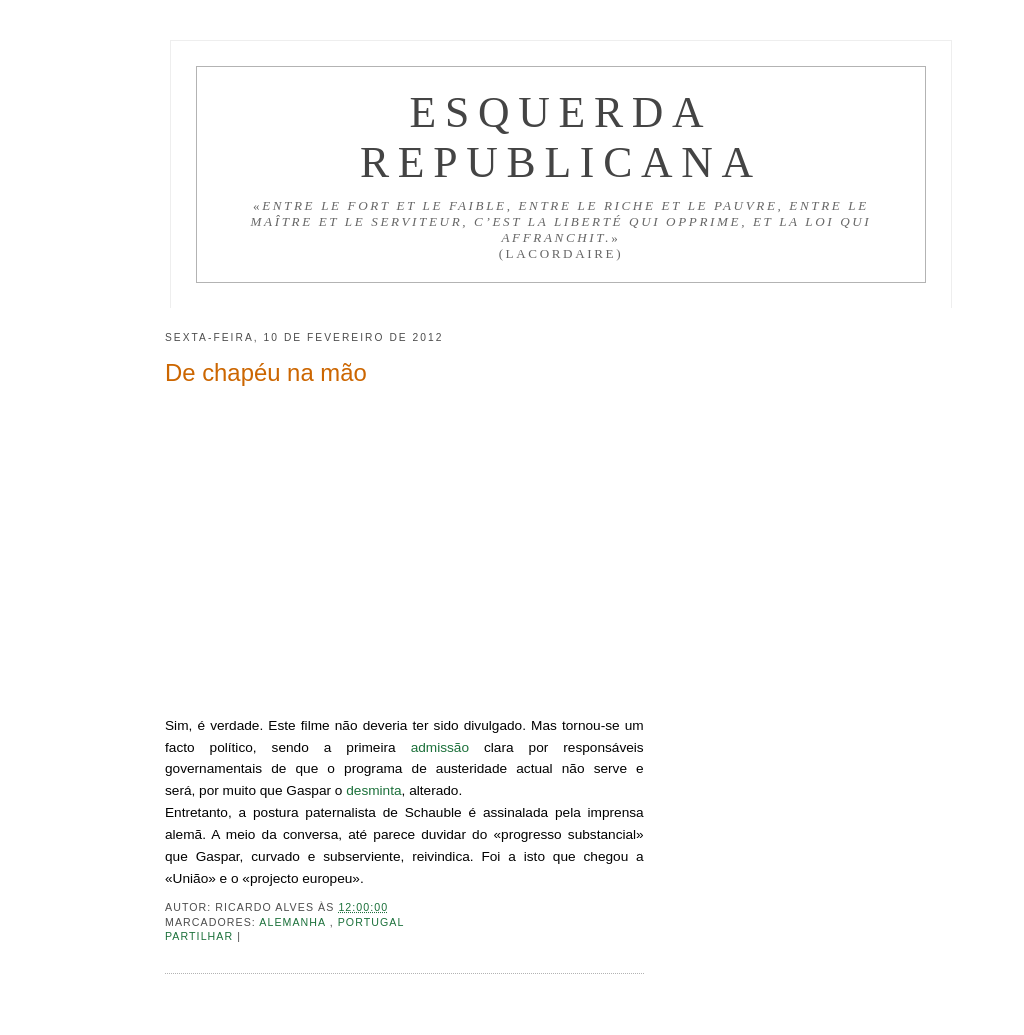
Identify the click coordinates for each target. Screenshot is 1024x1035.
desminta (373, 790)
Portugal (371, 922)
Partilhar (201, 936)
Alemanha (294, 922)
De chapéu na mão (266, 372)
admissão (440, 747)
